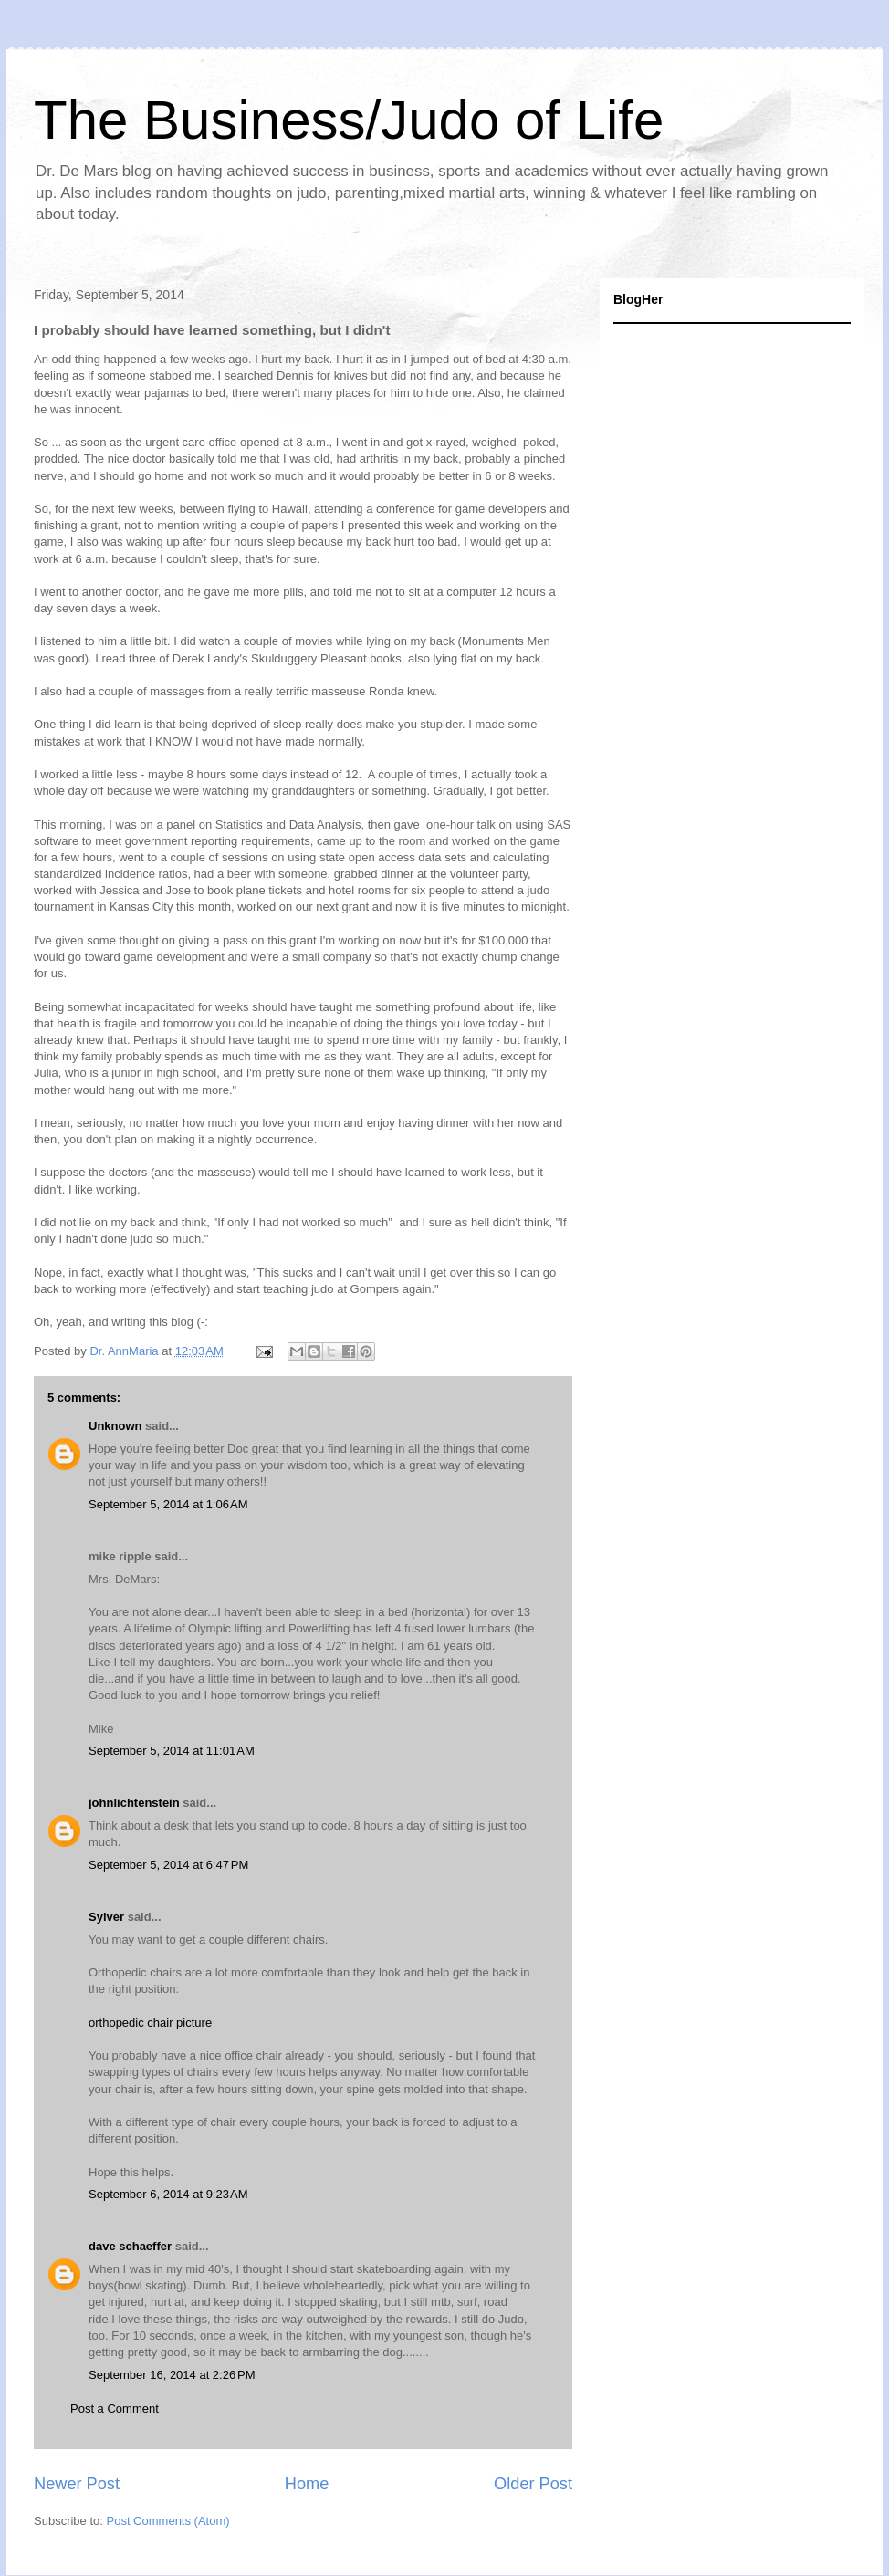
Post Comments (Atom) (168, 2521)
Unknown (115, 1426)
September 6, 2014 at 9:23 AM (168, 2194)
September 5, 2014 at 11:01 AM (172, 1750)
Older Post (533, 2484)
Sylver (106, 1917)
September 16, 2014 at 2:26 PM (172, 2375)
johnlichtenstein (134, 1802)
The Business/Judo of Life (349, 120)
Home (307, 2484)
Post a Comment (114, 2408)
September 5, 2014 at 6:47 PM (168, 1865)
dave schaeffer (130, 2246)
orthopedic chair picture (150, 2022)
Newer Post (77, 2484)
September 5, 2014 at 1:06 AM (168, 1504)
